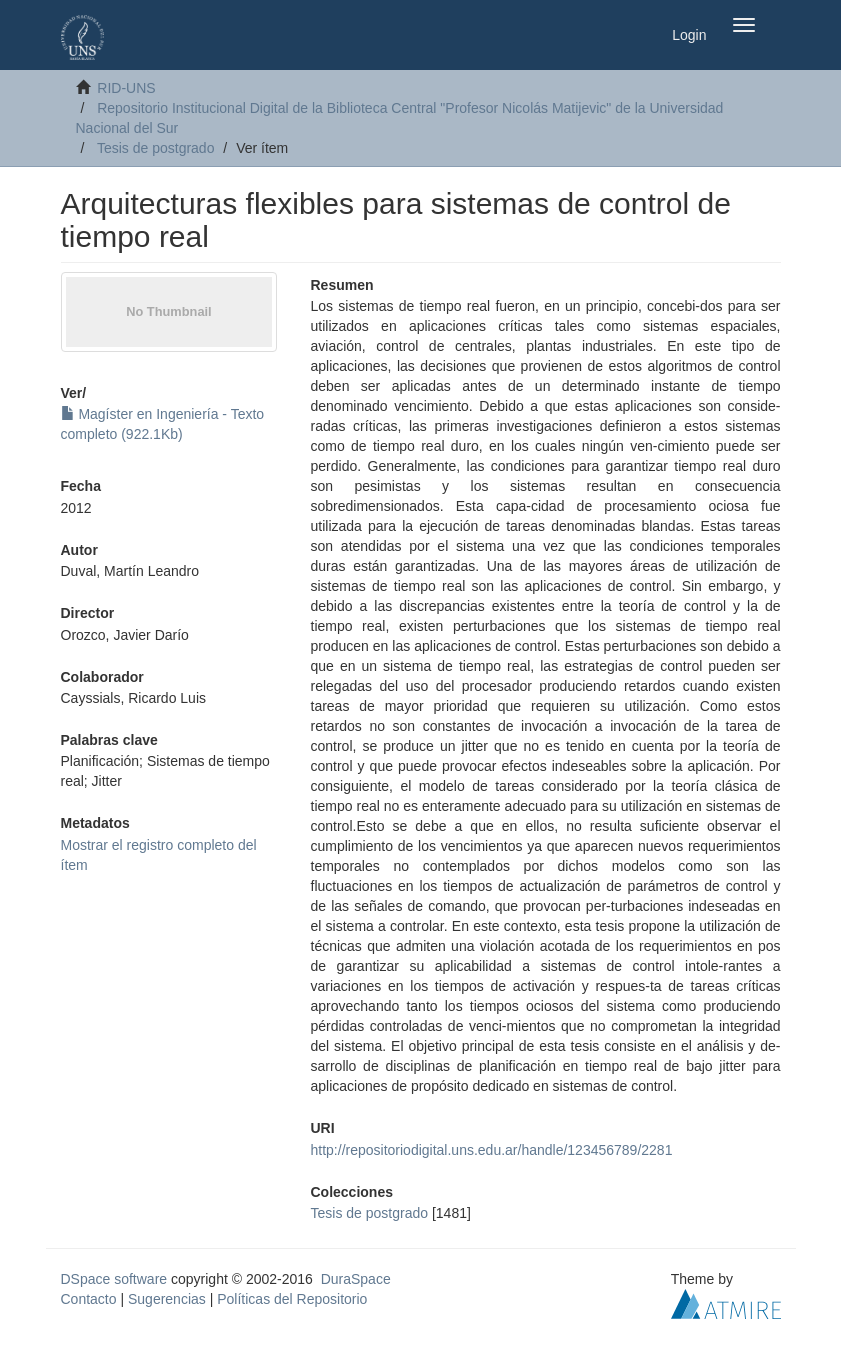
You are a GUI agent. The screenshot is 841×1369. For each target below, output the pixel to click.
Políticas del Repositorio (292, 1299)
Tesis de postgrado (156, 148)
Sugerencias (167, 1299)
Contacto (89, 1299)
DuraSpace (356, 1279)
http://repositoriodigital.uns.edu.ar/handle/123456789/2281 (492, 1150)
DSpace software (114, 1279)
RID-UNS (126, 88)
